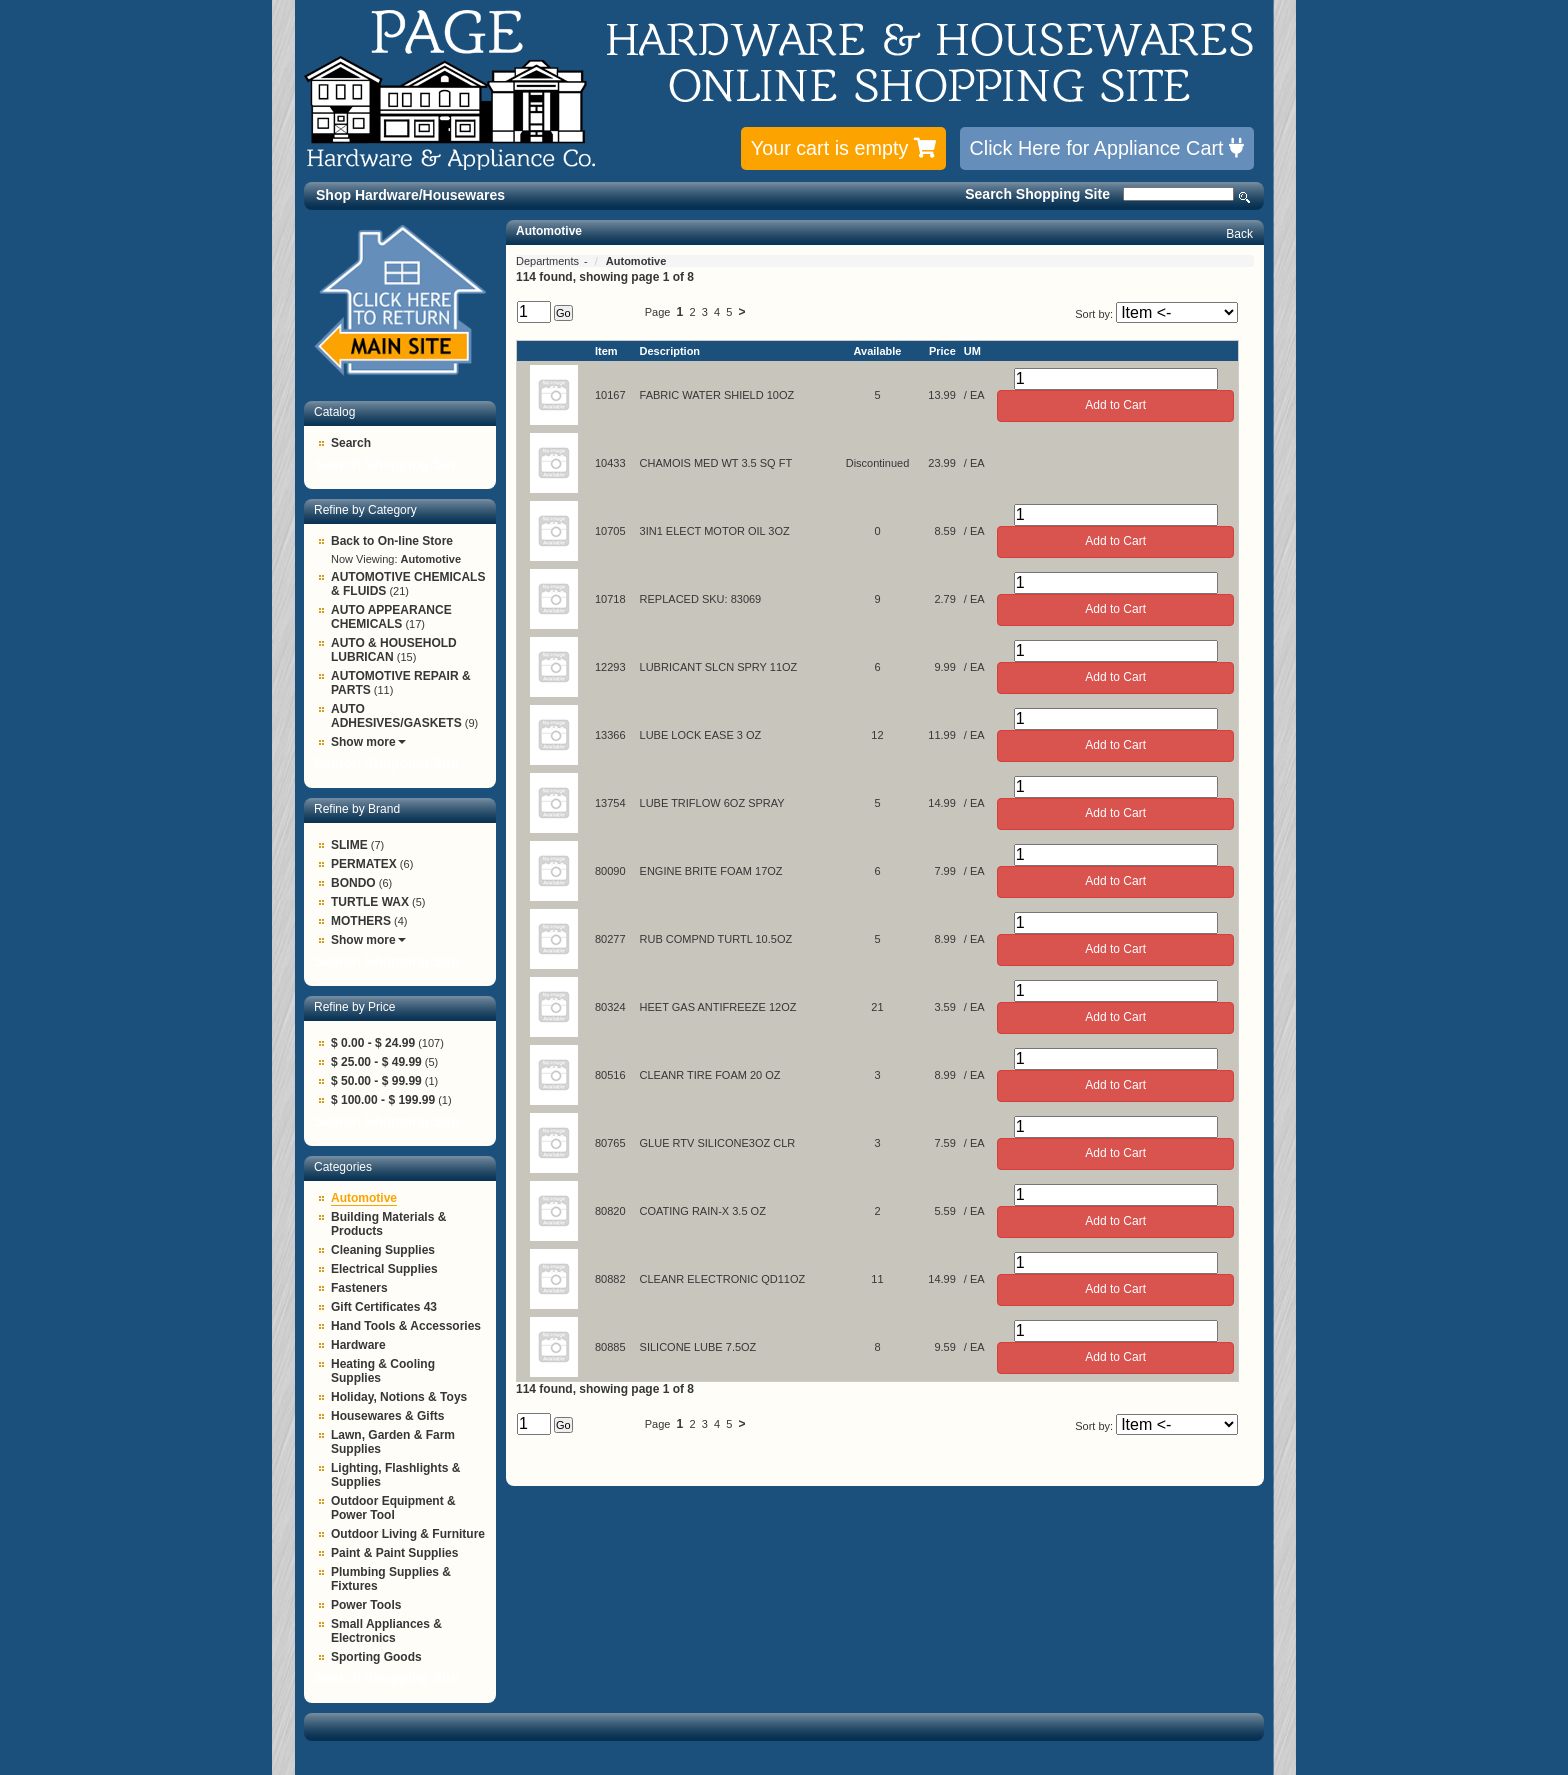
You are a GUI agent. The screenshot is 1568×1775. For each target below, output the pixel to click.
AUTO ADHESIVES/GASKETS (396, 716)
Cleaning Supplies (383, 1250)
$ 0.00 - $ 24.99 (373, 1043)
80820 (610, 1211)
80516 (610, 1075)
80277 (610, 939)
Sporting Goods (376, 1657)
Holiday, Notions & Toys (399, 1397)
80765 (610, 1143)
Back (1239, 234)
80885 (610, 1347)
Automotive (364, 1198)
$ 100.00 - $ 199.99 (383, 1100)
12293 (610, 667)
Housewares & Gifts (387, 1416)
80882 (610, 1279)
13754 (610, 803)
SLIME (349, 845)
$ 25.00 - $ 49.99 (376, 1062)
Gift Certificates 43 (384, 1307)
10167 (610, 395)
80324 (610, 1007)
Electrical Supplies (384, 1269)
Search (1245, 197)
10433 (610, 463)
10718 (610, 599)
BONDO (353, 883)
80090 (610, 871)
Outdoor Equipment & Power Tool (393, 1508)
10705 (610, 531)
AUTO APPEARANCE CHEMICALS (391, 617)
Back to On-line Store (392, 541)
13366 (610, 735)
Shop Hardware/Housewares (410, 195)
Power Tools (366, 1605)
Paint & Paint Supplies (394, 1553)
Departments (549, 261)
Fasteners (359, 1288)
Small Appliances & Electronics (386, 1631)
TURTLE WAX (370, 902)
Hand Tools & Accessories (406, 1326)
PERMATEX (364, 864)
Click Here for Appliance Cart (1107, 148)
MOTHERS (361, 921)
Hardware (358, 1345)
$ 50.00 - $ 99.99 (376, 1081)
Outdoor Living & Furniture (408, 1534)
